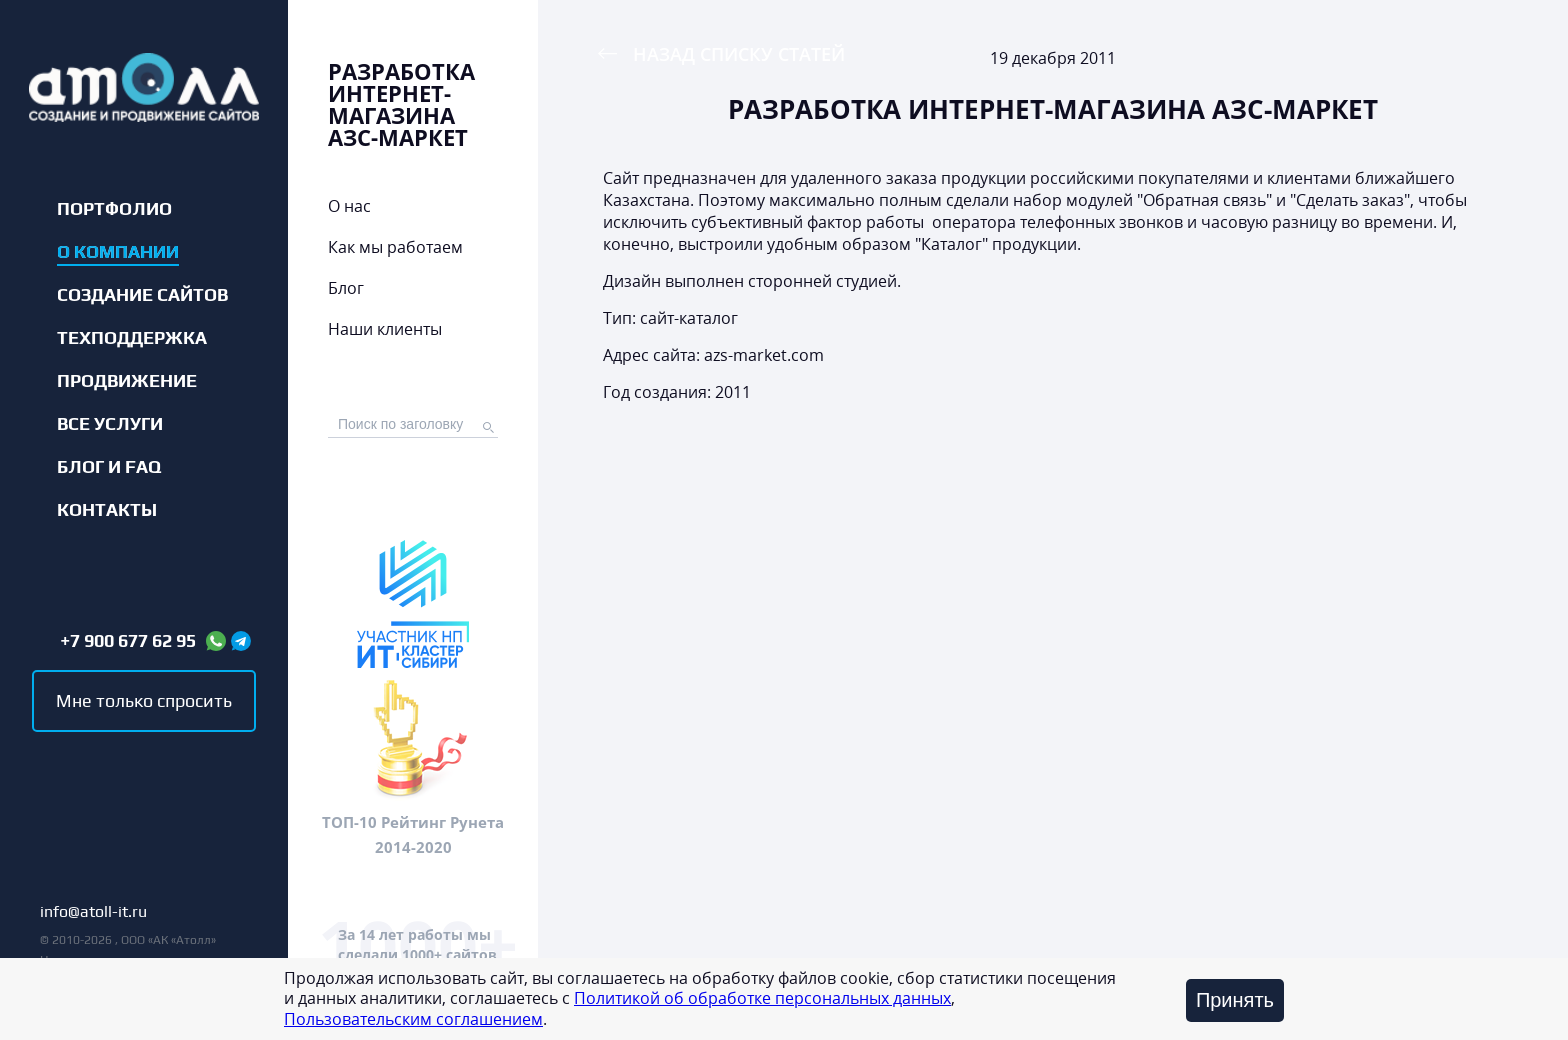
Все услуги (110, 424)
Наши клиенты (385, 329)
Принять (1235, 1000)
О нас (349, 206)
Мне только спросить (144, 700)
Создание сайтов (142, 295)
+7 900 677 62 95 (128, 641)
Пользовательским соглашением (413, 1019)
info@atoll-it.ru (93, 912)
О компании (118, 252)
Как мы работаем (395, 247)
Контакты (107, 510)
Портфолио (114, 209)
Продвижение (127, 381)
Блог (346, 288)
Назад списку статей (739, 54)
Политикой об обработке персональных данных (762, 998)
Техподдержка (132, 338)
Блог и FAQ (109, 467)
